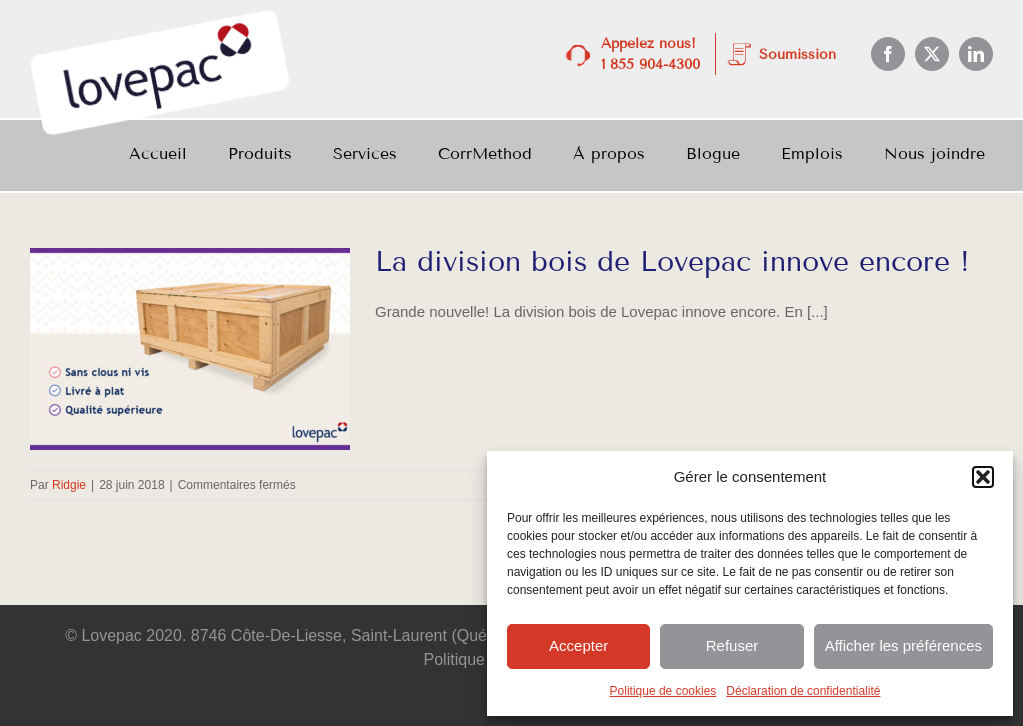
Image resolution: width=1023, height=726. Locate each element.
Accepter (578, 645)
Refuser (732, 645)
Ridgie (69, 485)
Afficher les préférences (903, 645)
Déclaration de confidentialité (803, 691)
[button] (983, 477)
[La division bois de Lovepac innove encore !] (190, 349)
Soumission (797, 54)
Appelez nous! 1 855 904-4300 (650, 54)
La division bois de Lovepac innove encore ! (672, 261)
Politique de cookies (663, 691)
